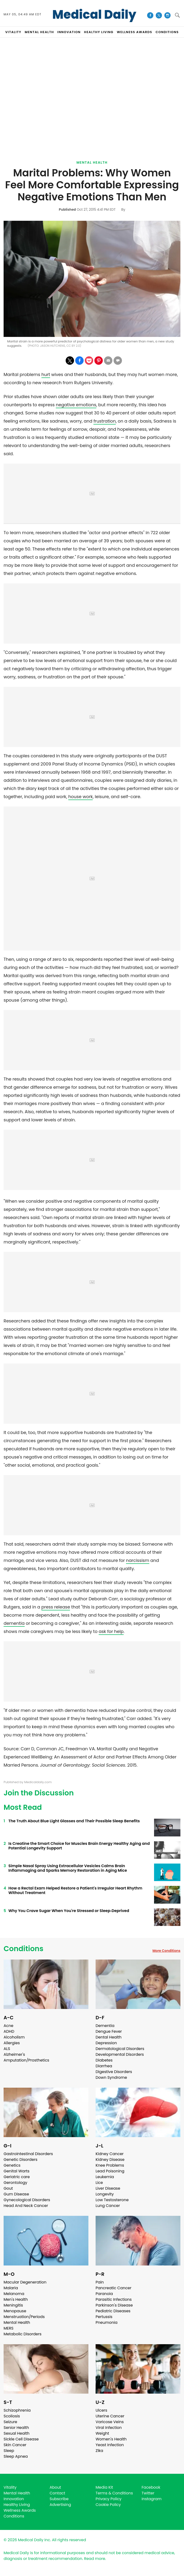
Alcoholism (14, 2037)
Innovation (14, 2499)
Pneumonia (106, 2322)
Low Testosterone (112, 2200)
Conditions (23, 1948)
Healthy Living (17, 2504)
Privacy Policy (108, 2499)
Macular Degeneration (25, 2282)
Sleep (9, 2450)
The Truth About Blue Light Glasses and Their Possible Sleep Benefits (74, 1821)
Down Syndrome (111, 2077)
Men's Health (16, 2299)
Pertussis (104, 2316)
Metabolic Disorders (22, 2334)
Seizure (10, 2422)
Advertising (60, 2504)
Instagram (151, 2499)
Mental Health (92, 162)
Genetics (12, 2165)
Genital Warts (16, 2171)
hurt (45, 374)
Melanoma (14, 2293)
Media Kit (104, 2487)
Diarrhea (104, 2066)
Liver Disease (108, 2188)
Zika (99, 2450)
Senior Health (16, 2427)
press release (55, 1607)
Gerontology (15, 2182)
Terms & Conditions (114, 2493)
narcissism (137, 1560)
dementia (14, 1623)
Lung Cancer (108, 2205)
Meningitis (13, 2305)
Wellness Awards (134, 32)
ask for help (111, 1631)
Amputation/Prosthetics (26, 2060)
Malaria (11, 2288)
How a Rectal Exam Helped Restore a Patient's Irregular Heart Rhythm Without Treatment (75, 1890)
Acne (8, 2025)
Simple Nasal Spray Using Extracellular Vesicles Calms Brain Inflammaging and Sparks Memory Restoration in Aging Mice (67, 1868)
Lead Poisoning (110, 2171)
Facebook (151, 2487)
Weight (102, 2433)
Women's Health (111, 2439)
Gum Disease (16, 2194)
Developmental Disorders (120, 2054)
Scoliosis (12, 2416)
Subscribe (59, 2499)
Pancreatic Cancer (114, 2288)
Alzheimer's (14, 2054)
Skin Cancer (15, 2445)
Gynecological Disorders (27, 2200)
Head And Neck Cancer (26, 2205)
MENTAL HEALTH (39, 32)
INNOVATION (68, 32)
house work (80, 797)
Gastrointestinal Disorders (28, 2154)
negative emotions (76, 405)
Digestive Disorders (114, 2071)
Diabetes (104, 2060)
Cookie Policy (108, 2504)
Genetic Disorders (20, 2159)
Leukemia (105, 2177)
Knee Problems (110, 2165)
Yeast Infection (110, 2445)
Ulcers (101, 2410)
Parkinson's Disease (114, 2305)
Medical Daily (94, 15)
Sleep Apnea (16, 2456)
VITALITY (13, 32)
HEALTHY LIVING (99, 32)
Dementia (105, 2025)
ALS (7, 2048)
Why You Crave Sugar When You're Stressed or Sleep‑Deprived (68, 1910)
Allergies (12, 2043)
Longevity (105, 2194)
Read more (94, 2558)
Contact (57, 2493)
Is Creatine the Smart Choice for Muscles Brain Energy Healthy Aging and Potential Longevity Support (79, 1846)
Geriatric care (17, 2177)
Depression (106, 2043)
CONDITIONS (166, 32)
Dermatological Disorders (120, 2048)
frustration (104, 421)
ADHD (9, 2031)
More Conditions (166, 1950)
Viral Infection (109, 2427)
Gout (8, 2188)
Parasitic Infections (114, 2299)
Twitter (148, 2493)
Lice (99, 2182)
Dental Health (108, 2037)
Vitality (10, 2487)
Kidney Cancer (110, 2154)
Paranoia (104, 2293)
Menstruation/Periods (24, 2316)
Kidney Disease (110, 2159)
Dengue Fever (109, 2031)
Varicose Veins (110, 2422)
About (55, 2487)
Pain (100, 2282)
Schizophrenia (17, 2410)
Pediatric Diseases (113, 2311)
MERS (8, 2328)
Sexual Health (16, 2433)
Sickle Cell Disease (21, 2439)
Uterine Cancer (110, 2416)
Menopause (15, 2311)
